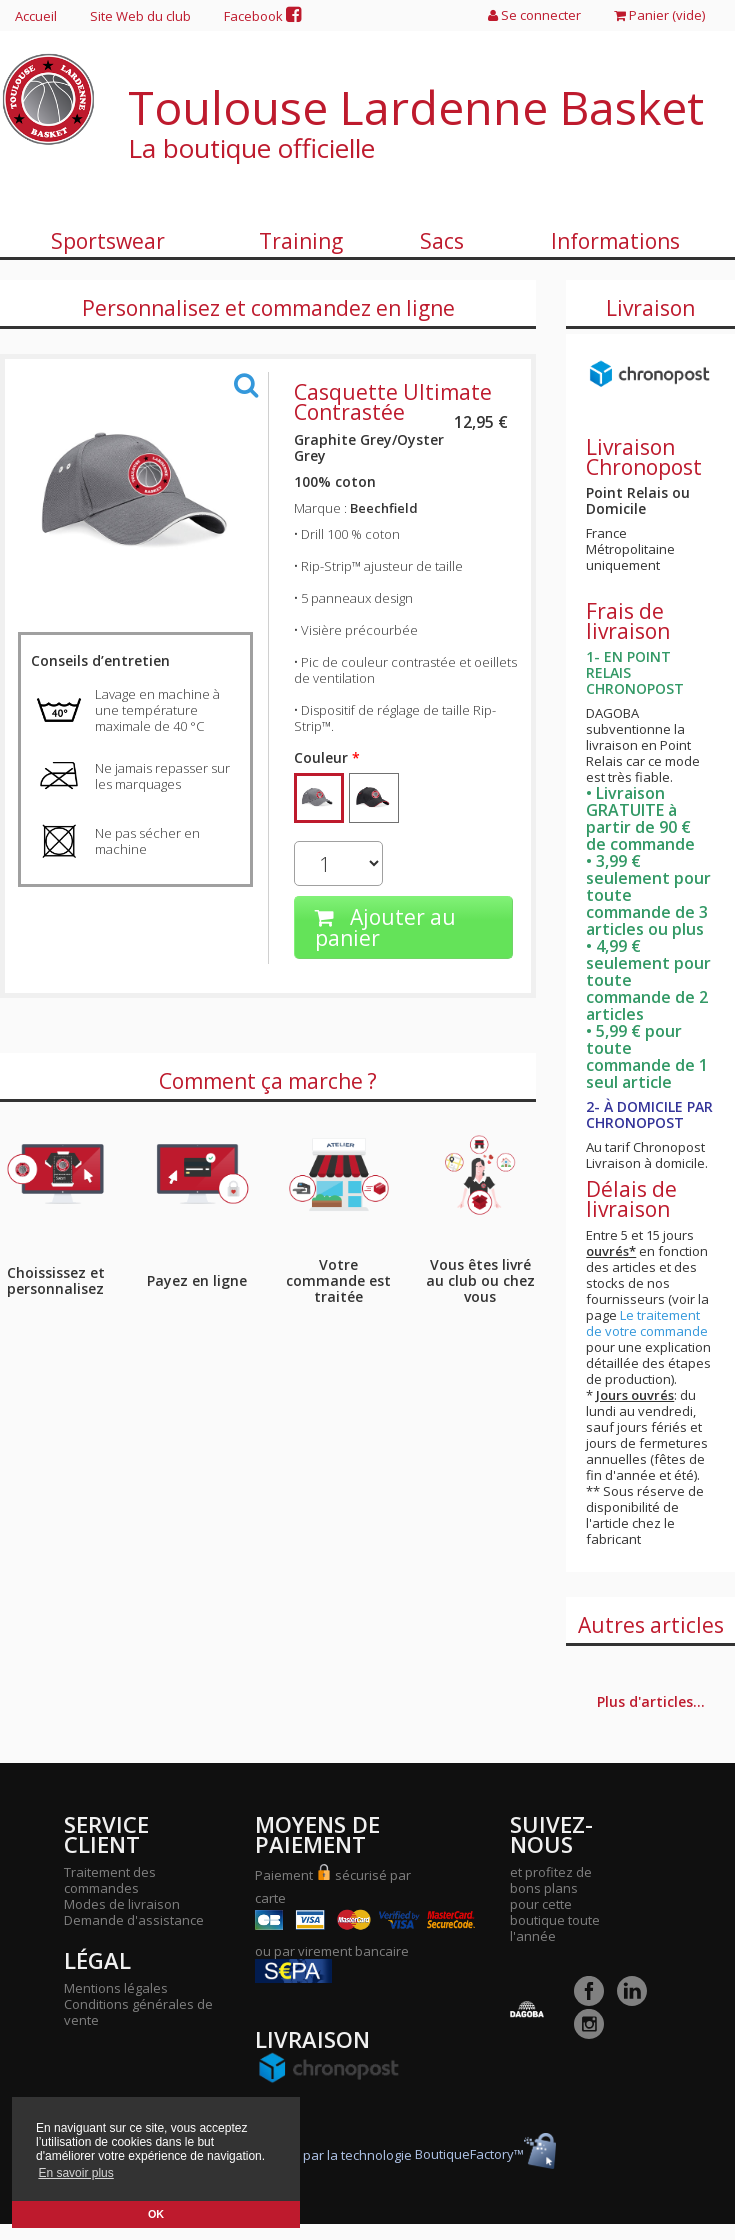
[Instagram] (594, 2034)
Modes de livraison (122, 1904)
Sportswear (108, 241)
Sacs (442, 241)
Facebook (263, 15)
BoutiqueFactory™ (485, 2154)
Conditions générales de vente (138, 2012)
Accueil (36, 16)
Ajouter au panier (385, 927)
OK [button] (156, 2214)
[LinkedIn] (637, 2001)
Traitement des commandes (110, 1880)
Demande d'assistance (134, 1920)
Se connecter (534, 15)
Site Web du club (140, 16)
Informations (615, 241)
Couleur (327, 758)
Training (301, 241)
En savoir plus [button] (75, 2173)
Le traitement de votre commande (647, 1323)
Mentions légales (116, 1988)
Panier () (659, 15)
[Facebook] (594, 2001)
